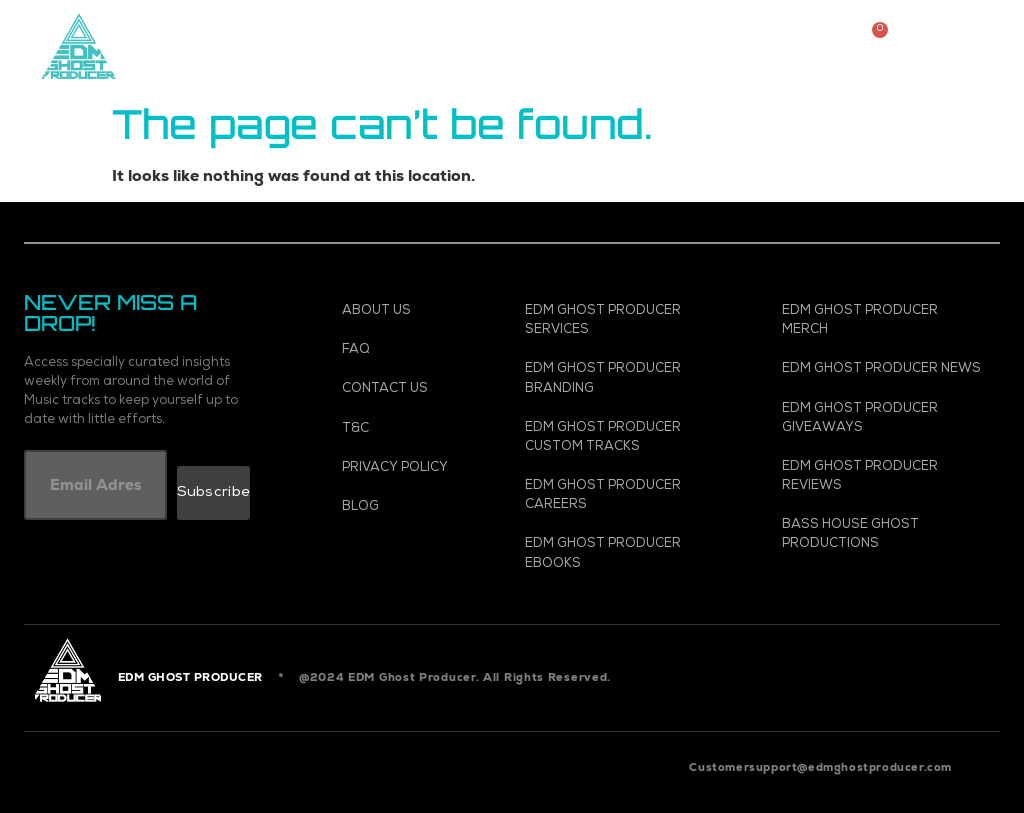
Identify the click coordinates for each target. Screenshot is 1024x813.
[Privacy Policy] (406, 468)
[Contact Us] (406, 389)
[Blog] (406, 507)
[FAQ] (406, 350)
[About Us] (406, 311)
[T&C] (406, 429)
